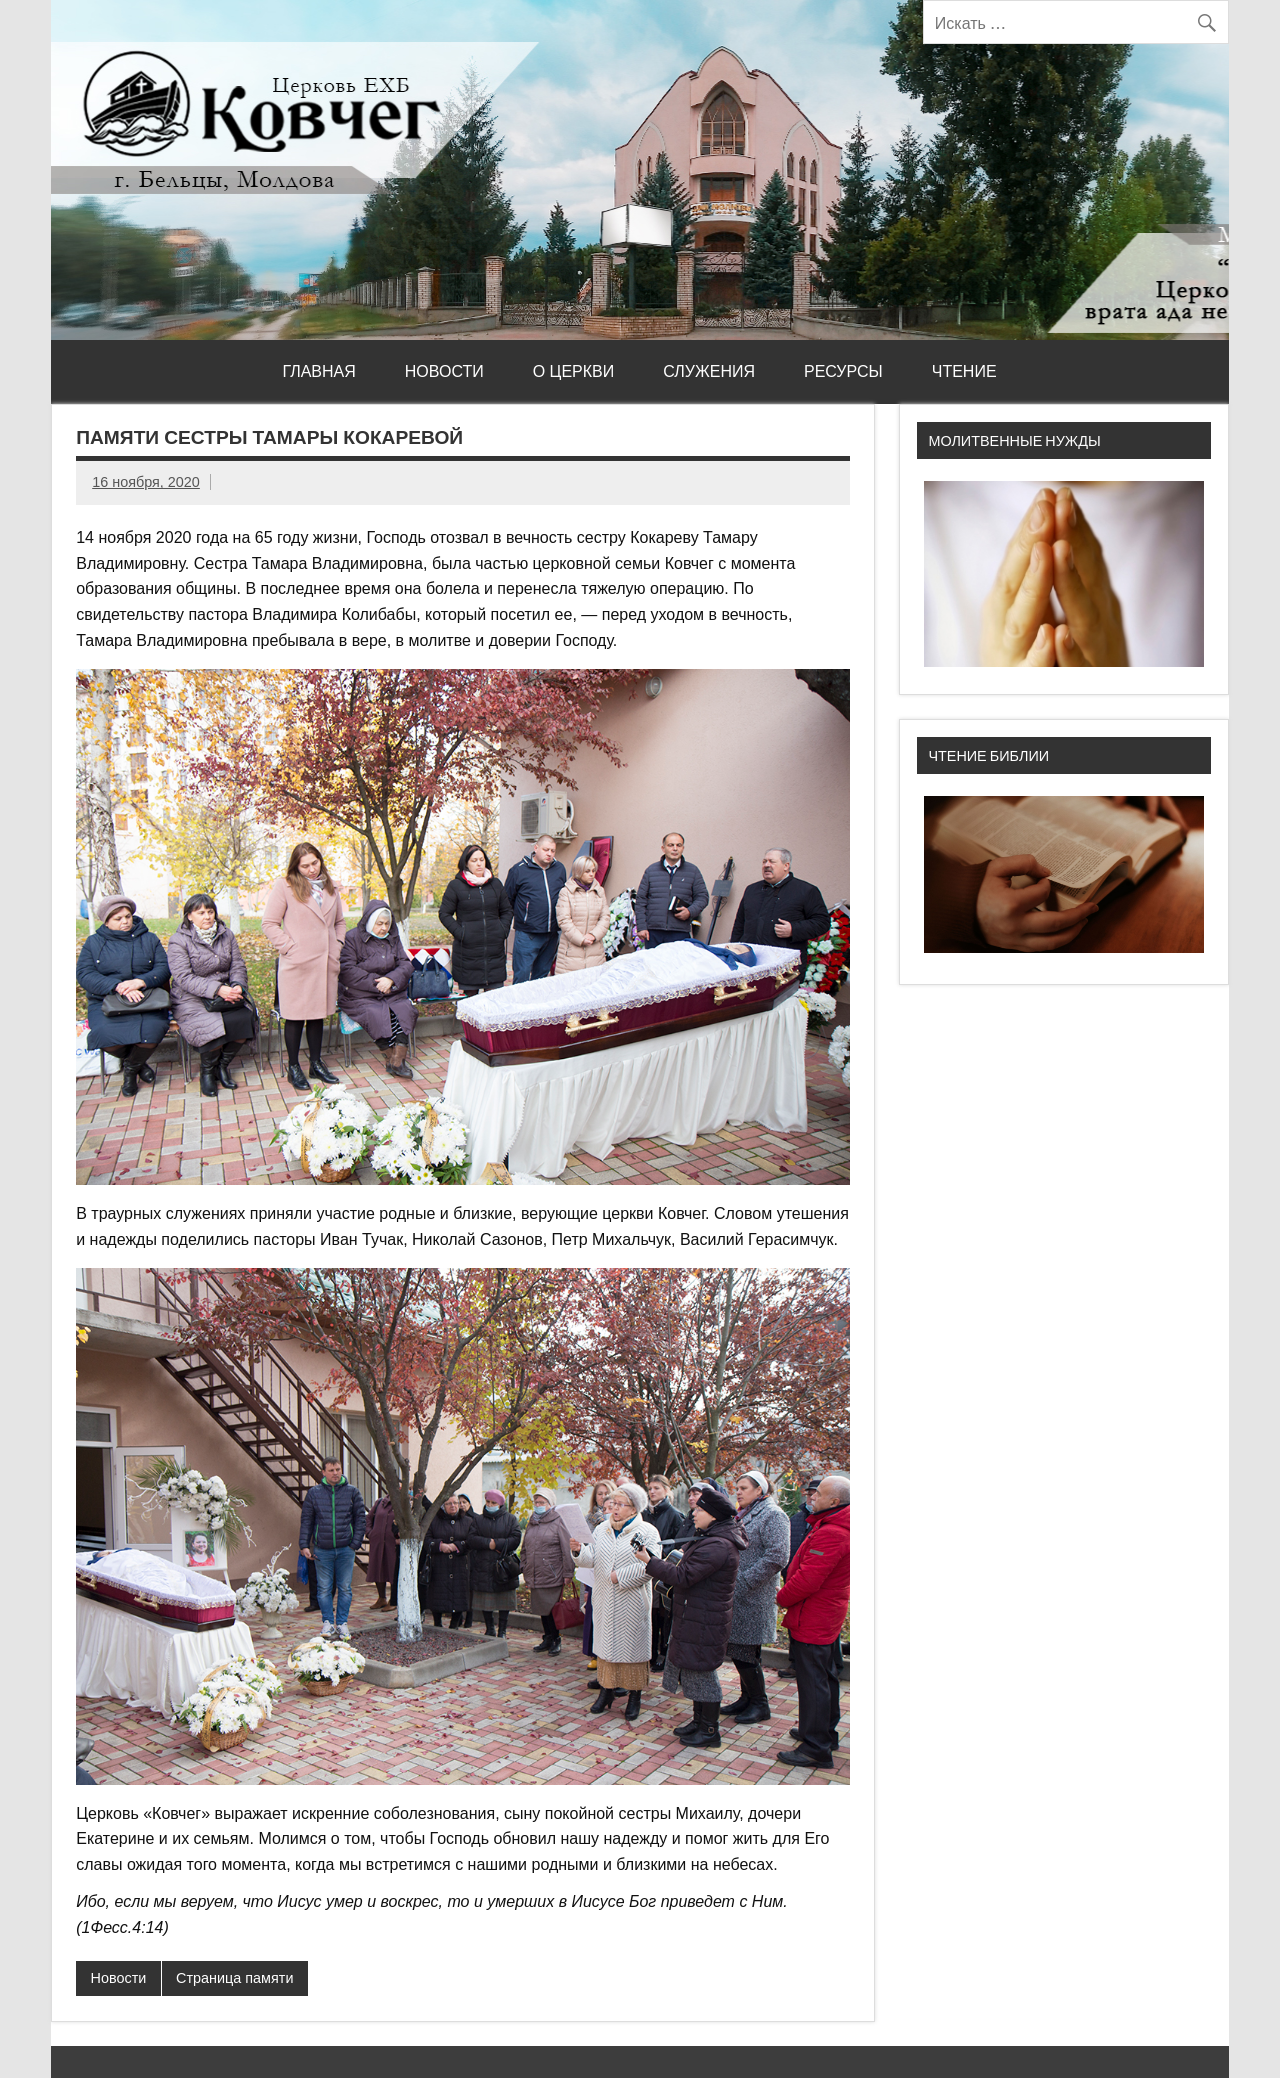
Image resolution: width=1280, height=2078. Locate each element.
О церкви (574, 371)
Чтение (964, 371)
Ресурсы (843, 371)
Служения (709, 371)
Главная (318, 371)
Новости (444, 371)
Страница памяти (234, 1978)
